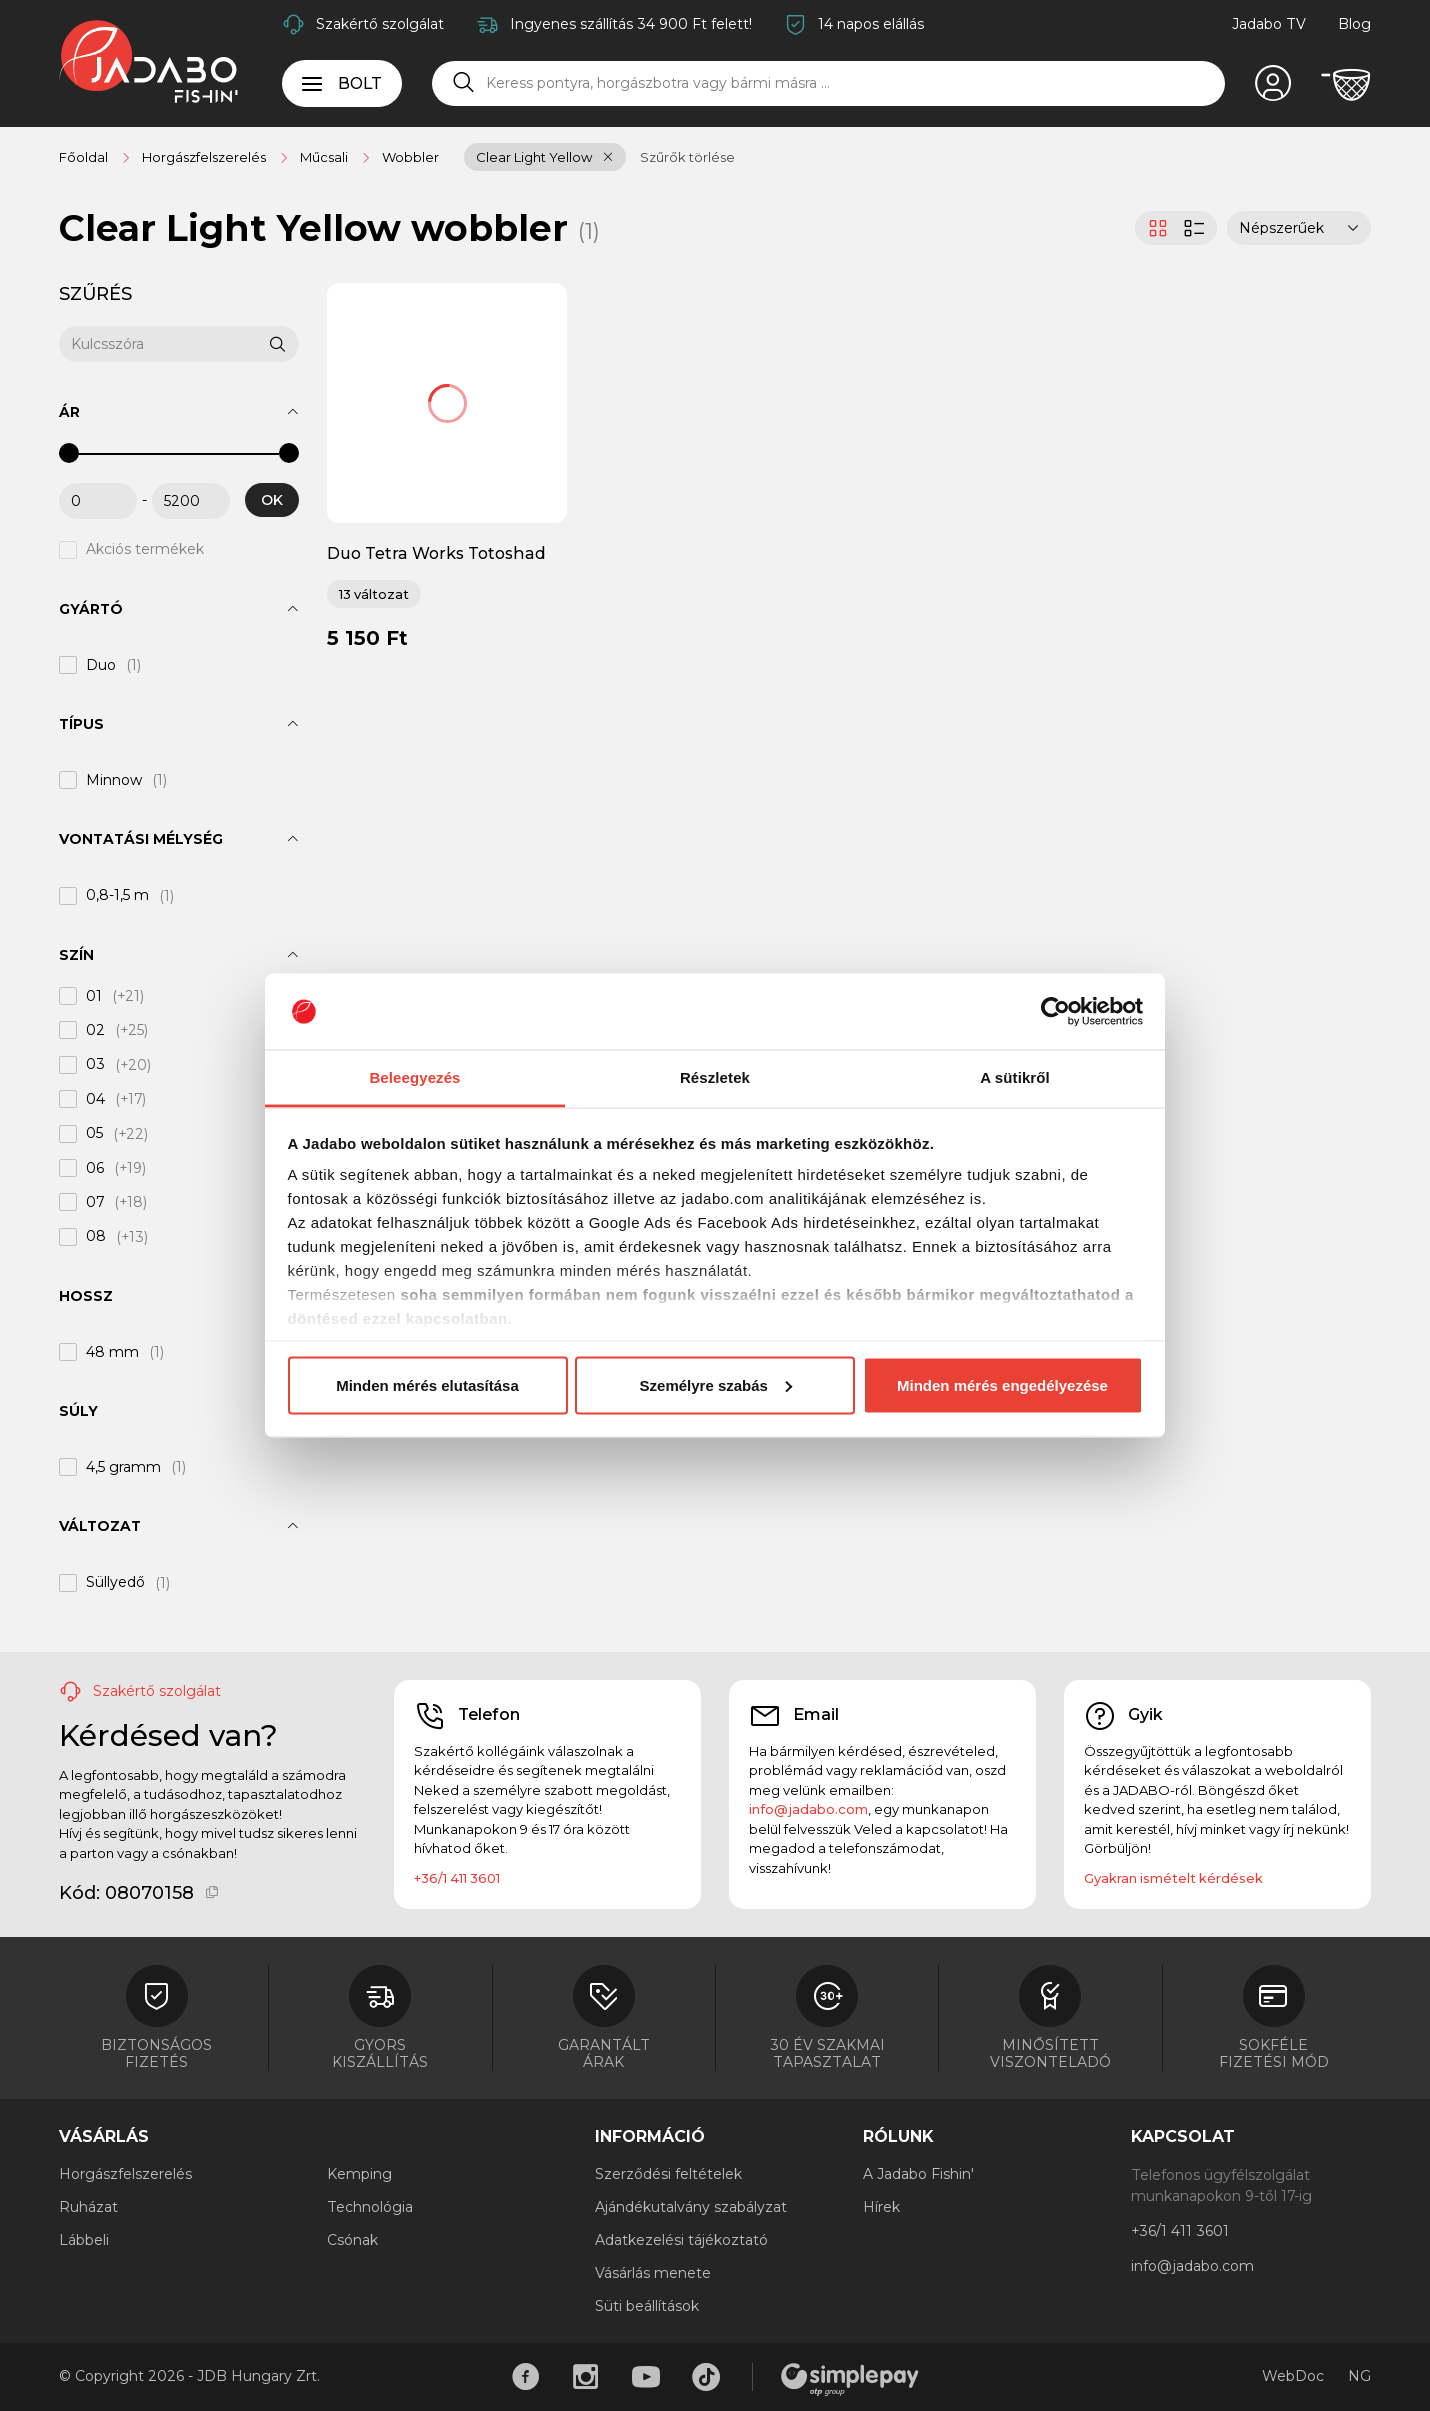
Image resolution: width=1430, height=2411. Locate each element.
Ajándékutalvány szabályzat (691, 2207)
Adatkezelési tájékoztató (681, 2240)
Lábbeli (84, 2240)
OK (272, 500)
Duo (101, 665)
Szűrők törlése (687, 157)
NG (1359, 2376)
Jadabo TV (1269, 24)
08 (96, 1237)
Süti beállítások (647, 2306)
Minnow (114, 780)
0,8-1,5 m (117, 896)
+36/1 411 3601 (457, 1878)
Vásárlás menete (653, 2273)
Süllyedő (115, 1583)
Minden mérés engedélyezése (1002, 1384)
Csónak (352, 2240)
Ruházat (88, 2207)
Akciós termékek (145, 550)
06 (95, 1168)
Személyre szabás (716, 1384)
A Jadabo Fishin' (918, 2174)
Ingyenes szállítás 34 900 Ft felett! (631, 24)
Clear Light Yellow (534, 157)
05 (94, 1134)
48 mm (112, 1352)
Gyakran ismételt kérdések (1173, 1878)
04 (95, 1099)
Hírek (881, 2207)
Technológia (370, 2207)
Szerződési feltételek (668, 2174)
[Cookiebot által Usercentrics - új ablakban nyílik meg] (1055, 1012)
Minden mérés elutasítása (427, 1384)
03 (95, 1065)
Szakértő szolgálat (380, 24)
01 (94, 996)
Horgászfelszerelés (125, 2174)
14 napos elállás (871, 24)
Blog (1354, 24)
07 (95, 1202)
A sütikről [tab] (1015, 1077)
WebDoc (1293, 2376)
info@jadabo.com (808, 1809)
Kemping (359, 2174)
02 (95, 1030)
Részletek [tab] (715, 1077)
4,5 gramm (123, 1467)
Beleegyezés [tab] (414, 1077)
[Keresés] (464, 83)
